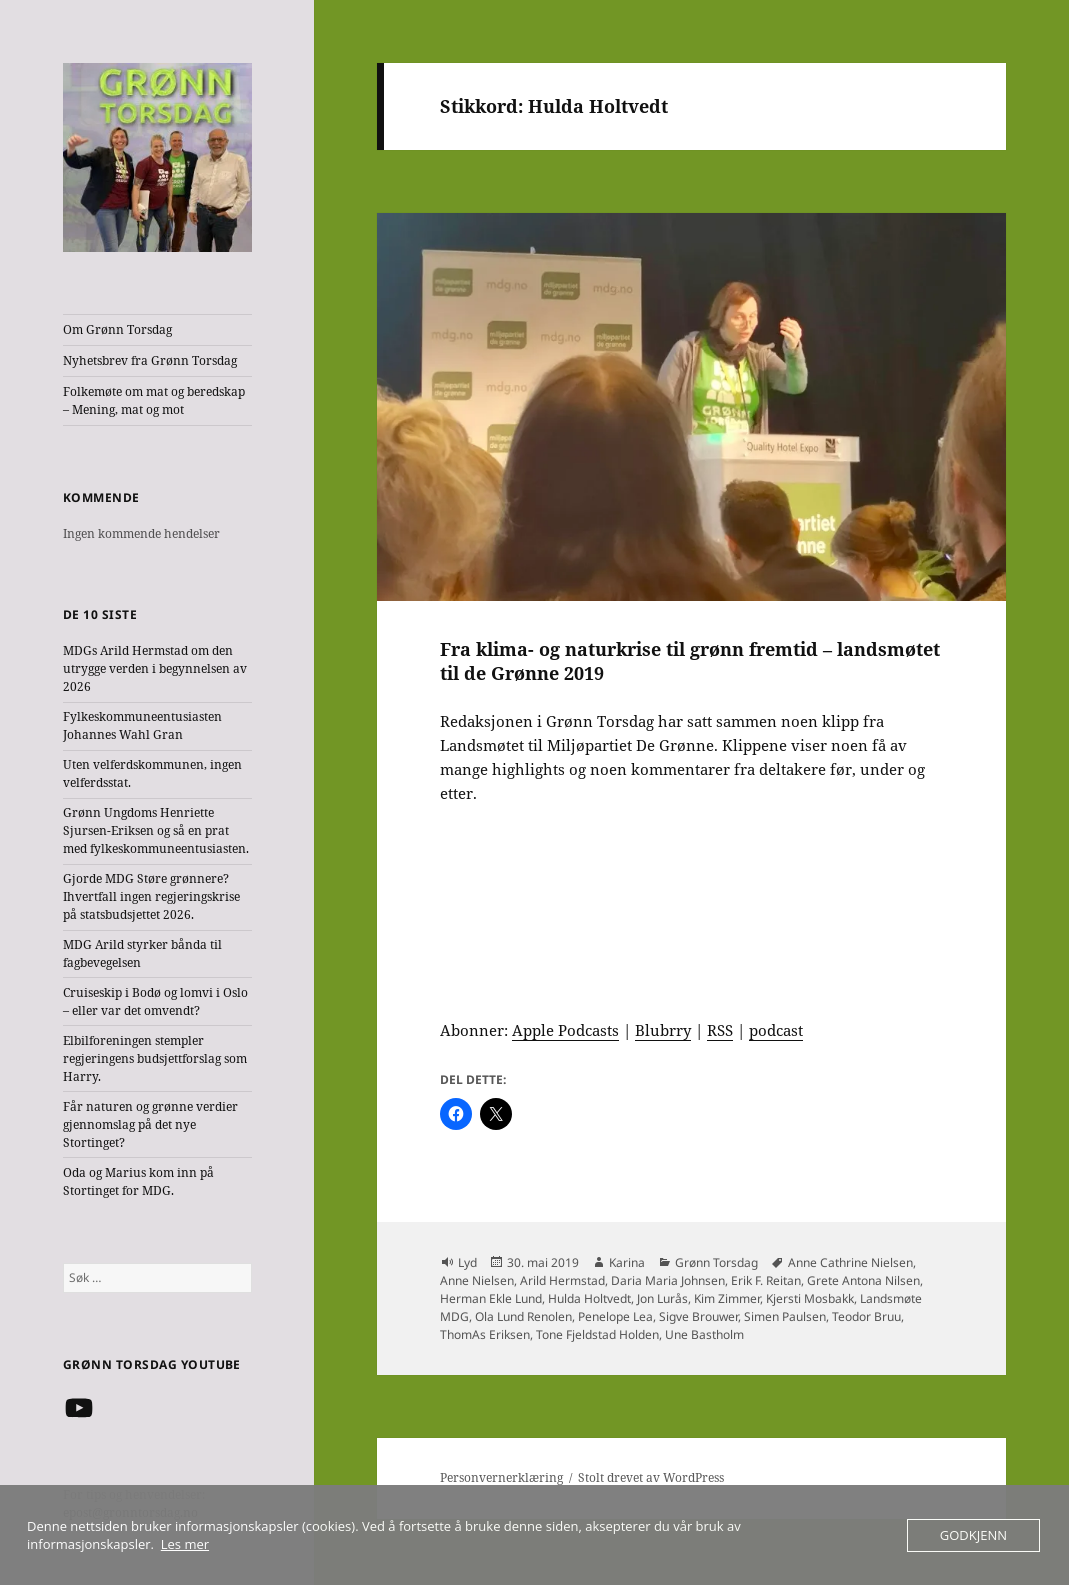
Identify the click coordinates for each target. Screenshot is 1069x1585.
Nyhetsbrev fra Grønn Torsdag (150, 360)
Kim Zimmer (727, 1298)
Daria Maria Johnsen (668, 1280)
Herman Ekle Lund (491, 1298)
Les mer (185, 1544)
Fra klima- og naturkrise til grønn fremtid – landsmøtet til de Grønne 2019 (690, 661)
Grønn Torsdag (716, 1262)
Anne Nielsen (477, 1280)
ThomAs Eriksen (485, 1334)
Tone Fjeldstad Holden (597, 1334)
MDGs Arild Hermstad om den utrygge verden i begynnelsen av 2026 (155, 668)
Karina (627, 1262)
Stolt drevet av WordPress (651, 1477)
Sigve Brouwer (698, 1316)
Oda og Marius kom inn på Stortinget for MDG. (138, 1181)
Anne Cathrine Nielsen (850, 1262)
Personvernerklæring (501, 1477)
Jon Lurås (662, 1298)
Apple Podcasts (565, 1030)
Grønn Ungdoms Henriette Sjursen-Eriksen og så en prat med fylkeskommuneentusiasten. (156, 830)
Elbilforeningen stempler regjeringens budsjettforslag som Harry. (155, 1058)
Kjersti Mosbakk (810, 1298)
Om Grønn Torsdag (117, 329)
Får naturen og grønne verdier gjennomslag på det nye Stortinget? (150, 1124)
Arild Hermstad (562, 1280)
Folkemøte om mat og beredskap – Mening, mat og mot (154, 400)
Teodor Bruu (866, 1316)
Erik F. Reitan (766, 1280)
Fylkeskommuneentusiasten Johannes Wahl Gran (142, 725)
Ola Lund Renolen (523, 1316)
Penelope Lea (615, 1316)
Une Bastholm (704, 1334)
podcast (776, 1030)
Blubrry (663, 1030)
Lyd (467, 1262)
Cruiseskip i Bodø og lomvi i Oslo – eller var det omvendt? (155, 1001)
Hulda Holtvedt (589, 1298)
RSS (720, 1030)
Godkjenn (973, 1535)
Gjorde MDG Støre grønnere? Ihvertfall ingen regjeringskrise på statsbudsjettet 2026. (151, 896)
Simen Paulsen (785, 1316)
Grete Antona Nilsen (863, 1280)
